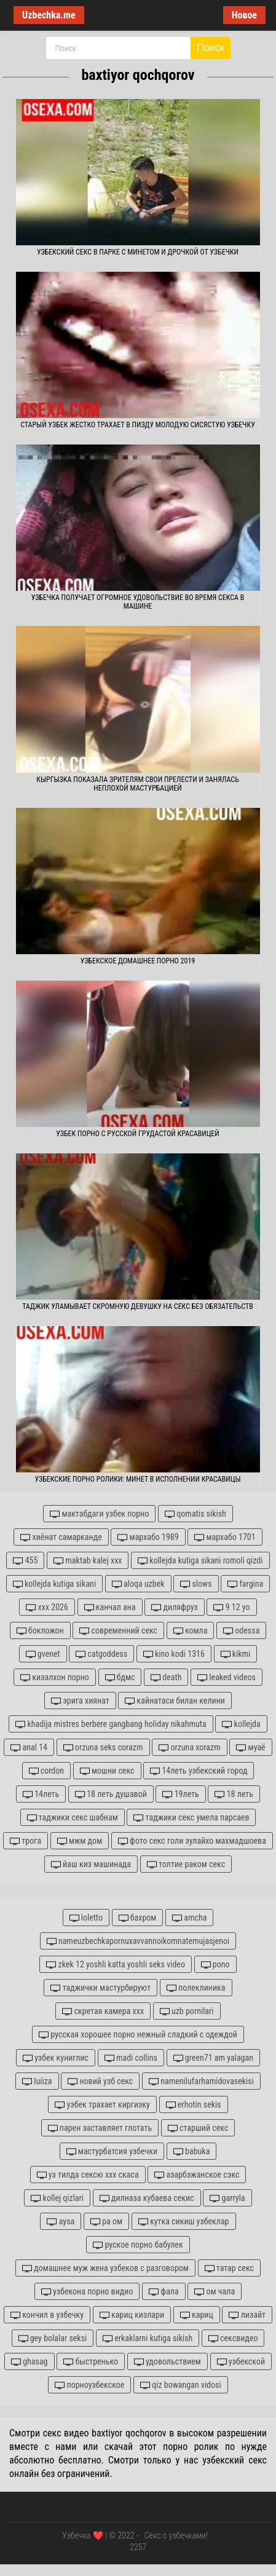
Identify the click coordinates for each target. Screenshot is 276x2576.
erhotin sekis (193, 2105)
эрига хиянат (80, 1701)
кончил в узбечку (47, 2315)
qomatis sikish (195, 1514)
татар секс (229, 2268)
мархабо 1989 (147, 1537)
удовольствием (167, 2362)
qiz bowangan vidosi (180, 2385)
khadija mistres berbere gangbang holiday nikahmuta (110, 1724)
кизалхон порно (54, 1677)
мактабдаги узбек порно (99, 1514)
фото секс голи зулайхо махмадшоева (192, 1841)
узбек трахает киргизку (102, 2105)
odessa (241, 1631)
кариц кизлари (132, 2315)
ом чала (214, 2291)
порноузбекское (89, 2385)
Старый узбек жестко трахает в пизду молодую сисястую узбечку (137, 425)
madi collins (130, 2058)
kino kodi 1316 (174, 1654)
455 (25, 1560)
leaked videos (226, 1677)
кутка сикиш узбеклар (183, 2221)
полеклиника (196, 1988)
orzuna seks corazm (103, 1747)
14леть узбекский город (198, 1771)
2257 (138, 2547)
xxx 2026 (47, 1607)
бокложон (40, 1631)
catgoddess (101, 1654)
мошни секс (107, 1771)
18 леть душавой (111, 1794)
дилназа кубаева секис (147, 2198)
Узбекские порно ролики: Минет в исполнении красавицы (137, 1479)
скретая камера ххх (103, 2011)
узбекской (241, 2362)
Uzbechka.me (49, 15)
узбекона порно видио (87, 2291)
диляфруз (174, 1607)
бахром (138, 1918)
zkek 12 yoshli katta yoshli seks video (115, 1964)
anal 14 (28, 1747)
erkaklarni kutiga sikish (147, 2338)
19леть (180, 1794)
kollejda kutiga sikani (54, 1584)
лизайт (247, 2315)
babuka (191, 2151)
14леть (41, 1794)
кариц (196, 2315)
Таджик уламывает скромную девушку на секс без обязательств (137, 1306)
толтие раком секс (186, 1864)
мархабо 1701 (224, 1537)
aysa (60, 2221)
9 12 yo (231, 1607)
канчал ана (110, 1607)
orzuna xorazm (190, 1747)
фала (164, 2291)
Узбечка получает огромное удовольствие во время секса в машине (138, 601)
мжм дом (79, 1841)
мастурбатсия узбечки (112, 2151)
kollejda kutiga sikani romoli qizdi (200, 1560)
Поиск (210, 47)
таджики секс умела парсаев (191, 1817)
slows (195, 1584)
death (166, 1677)
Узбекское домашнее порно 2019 (138, 961)
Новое (244, 15)
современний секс (118, 1631)
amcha (189, 1918)
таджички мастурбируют (100, 1988)
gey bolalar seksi (52, 2338)
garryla (227, 2198)
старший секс (198, 2128)
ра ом (106, 2221)
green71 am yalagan (213, 2058)
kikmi (236, 1654)
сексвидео (233, 2338)
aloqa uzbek (138, 1584)
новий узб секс (100, 2081)
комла (190, 1631)
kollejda (241, 1724)
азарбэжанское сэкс (196, 2175)
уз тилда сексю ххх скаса (88, 2175)
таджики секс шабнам (72, 1817)
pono (215, 1964)
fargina (245, 1584)
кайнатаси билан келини (175, 1701)
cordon (47, 1771)
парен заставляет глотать (100, 2128)
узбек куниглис (56, 2058)
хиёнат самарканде (60, 1537)
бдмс (120, 1677)
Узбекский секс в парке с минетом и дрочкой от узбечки (138, 252)
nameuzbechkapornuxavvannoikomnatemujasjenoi (138, 1941)
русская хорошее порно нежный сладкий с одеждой (138, 2034)
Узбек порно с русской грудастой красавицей (137, 1133)
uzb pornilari (187, 2011)
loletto (86, 1918)
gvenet (43, 1654)
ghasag (29, 2362)
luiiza (37, 2081)
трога (25, 1841)
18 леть (234, 1794)
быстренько (90, 2362)
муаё (250, 1747)
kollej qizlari (57, 2198)
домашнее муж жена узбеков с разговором (105, 2268)
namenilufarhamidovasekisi (201, 2081)
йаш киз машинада (91, 1864)
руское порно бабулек (138, 2245)
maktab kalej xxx (87, 1560)
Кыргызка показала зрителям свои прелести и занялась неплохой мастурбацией (137, 783)
